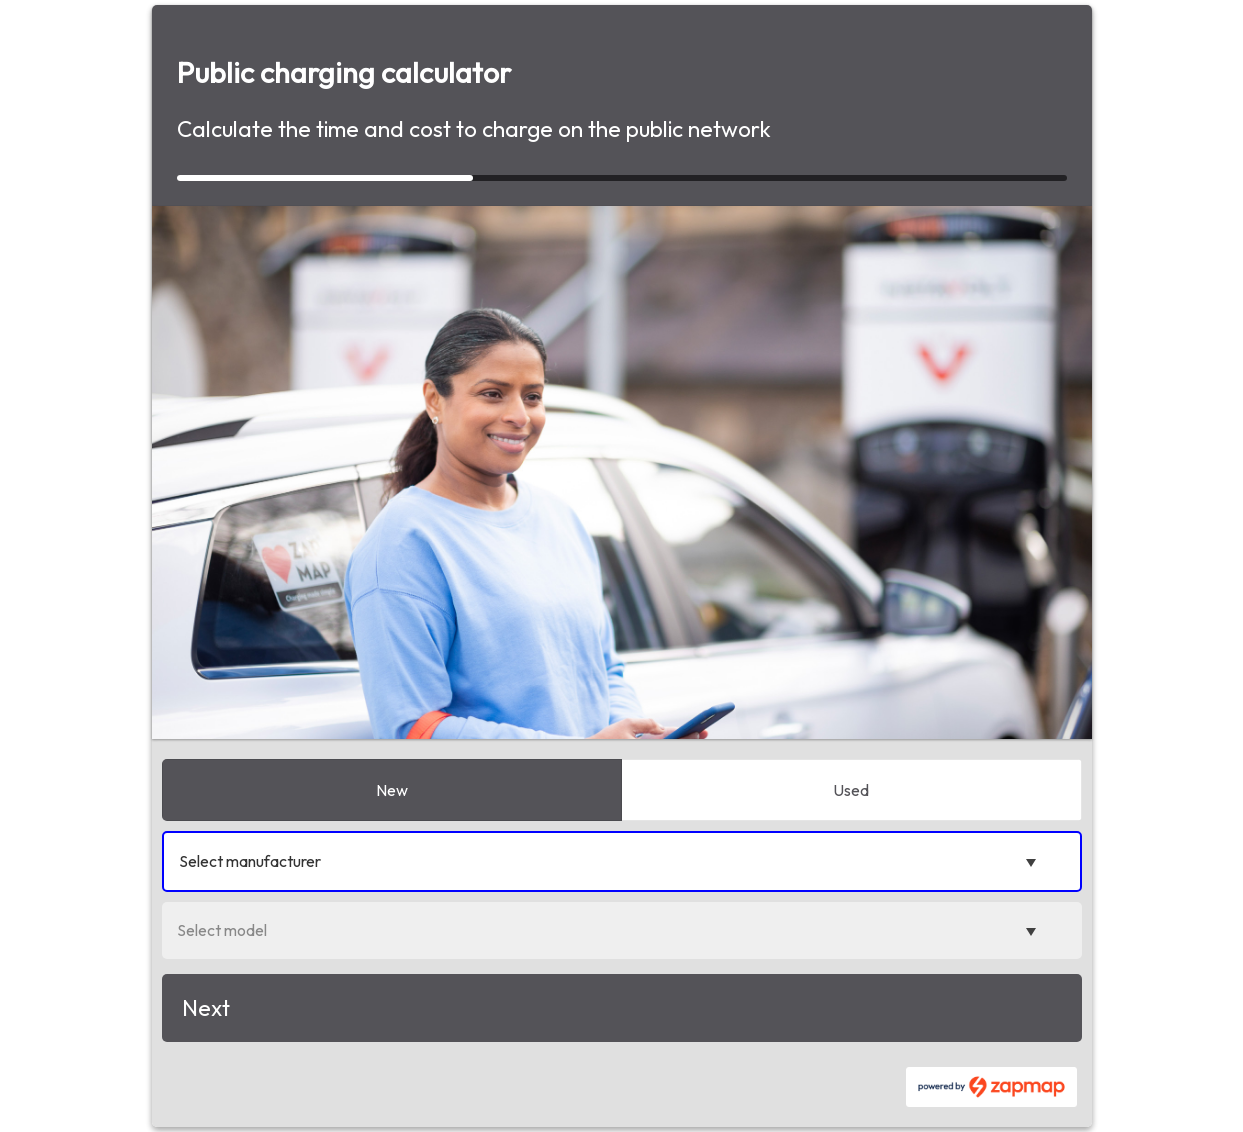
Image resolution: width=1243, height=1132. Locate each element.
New (392, 790)
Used (851, 790)
